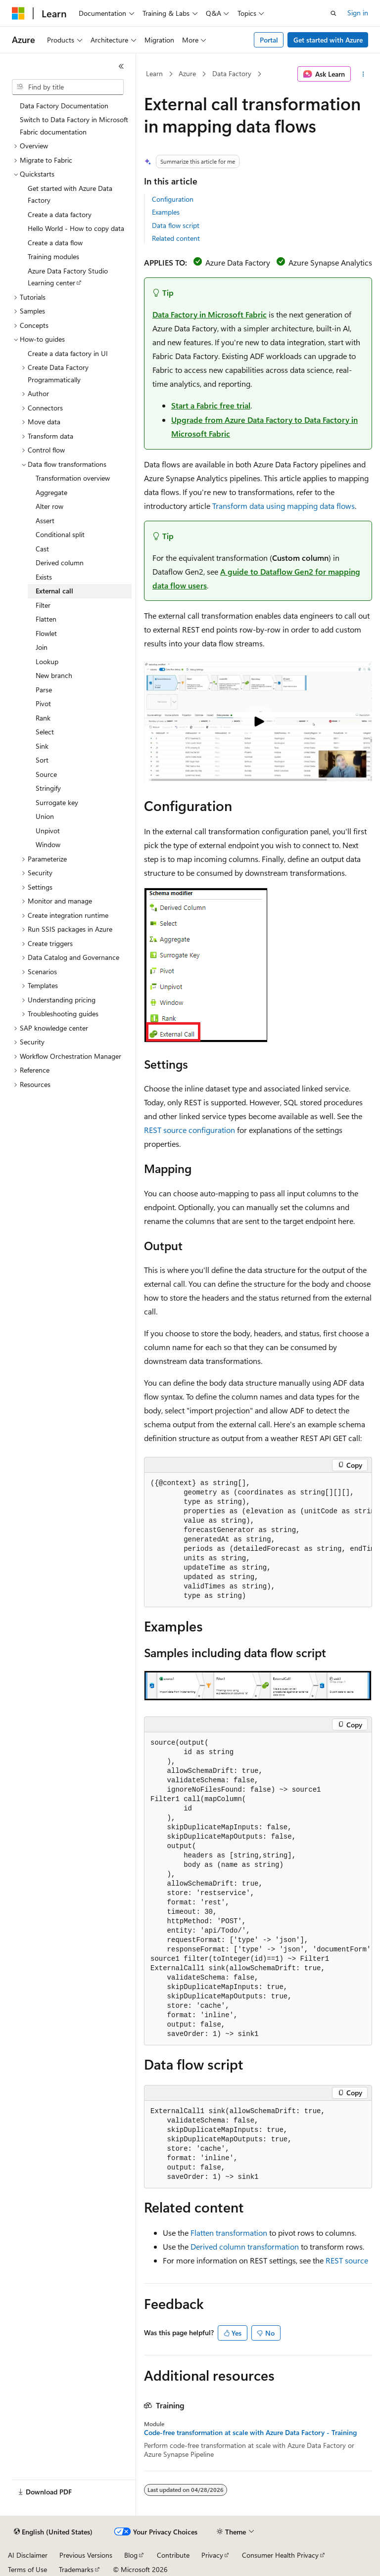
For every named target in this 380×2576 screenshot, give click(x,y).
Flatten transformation (228, 2232)
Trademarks (76, 2569)
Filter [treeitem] (43, 605)
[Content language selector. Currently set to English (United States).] (53, 2532)
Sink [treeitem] (42, 746)
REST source (347, 2260)
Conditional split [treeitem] (60, 534)
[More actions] (363, 74)
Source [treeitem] (46, 774)
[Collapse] (121, 66)
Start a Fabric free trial (210, 405)
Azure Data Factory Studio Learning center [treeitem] (68, 277)
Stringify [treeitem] (48, 788)
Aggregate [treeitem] (51, 492)
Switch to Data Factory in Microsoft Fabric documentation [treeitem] (74, 125)
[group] (258, 1540)
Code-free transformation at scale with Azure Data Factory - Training (250, 2432)
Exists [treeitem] (44, 577)
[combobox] (68, 87)
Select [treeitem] (45, 731)
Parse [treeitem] (44, 689)
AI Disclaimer (28, 2555)
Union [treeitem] (45, 816)
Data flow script (175, 225)
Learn (154, 73)
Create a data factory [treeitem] (60, 214)
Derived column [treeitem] (60, 562)
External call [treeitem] (54, 590)
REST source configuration (189, 1130)
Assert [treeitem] (45, 520)
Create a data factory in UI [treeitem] (68, 353)
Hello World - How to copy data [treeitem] (76, 228)
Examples (166, 212)
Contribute (173, 2555)
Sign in (357, 12)
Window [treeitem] (48, 844)
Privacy (212, 2555)
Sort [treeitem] (42, 760)
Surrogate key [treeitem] (57, 802)
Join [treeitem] (42, 647)
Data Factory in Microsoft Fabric (209, 314)
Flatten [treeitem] (46, 619)
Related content (176, 238)
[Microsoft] (18, 13)
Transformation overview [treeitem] (73, 478)
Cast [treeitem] (42, 548)
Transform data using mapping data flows (283, 505)
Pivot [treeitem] (43, 703)
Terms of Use (27, 2569)
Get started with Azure (328, 40)
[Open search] (333, 13)
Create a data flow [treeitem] (55, 242)
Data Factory (231, 73)
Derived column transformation (244, 2246)
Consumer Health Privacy (280, 2555)
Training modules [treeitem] (53, 256)
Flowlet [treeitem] (46, 633)
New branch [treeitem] (54, 675)
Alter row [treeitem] (49, 506)
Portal (269, 40)
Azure (187, 73)
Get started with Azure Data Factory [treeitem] (70, 194)
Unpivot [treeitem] (48, 830)
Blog (131, 2555)
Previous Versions (85, 2555)
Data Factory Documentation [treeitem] (64, 105)
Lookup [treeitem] (47, 661)
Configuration (172, 199)
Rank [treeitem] (43, 718)
